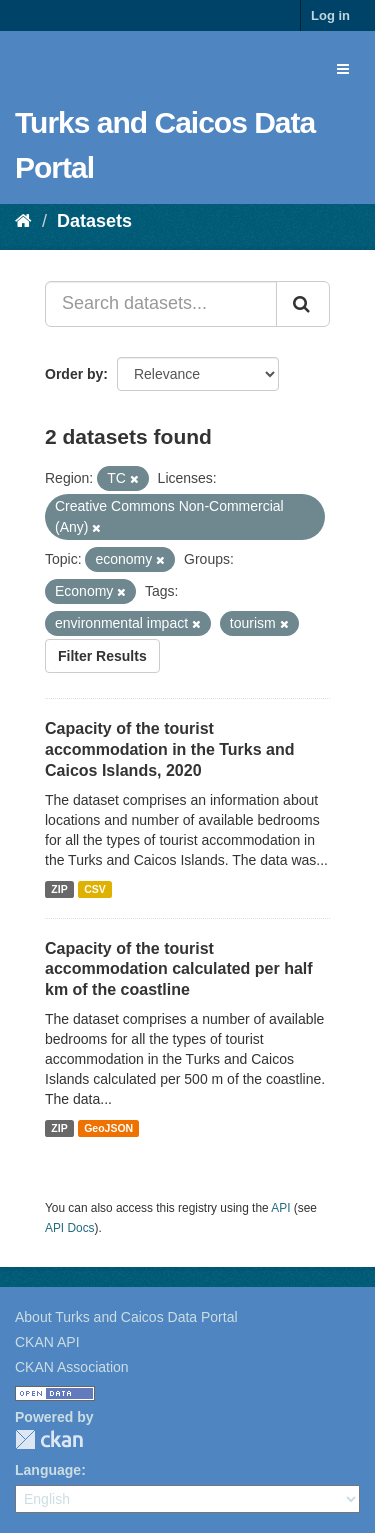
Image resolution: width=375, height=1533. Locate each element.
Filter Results (102, 656)
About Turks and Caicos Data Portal (126, 1317)
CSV (95, 889)
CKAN (49, 1439)
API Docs (70, 1228)
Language (48, 1470)
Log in (330, 15)
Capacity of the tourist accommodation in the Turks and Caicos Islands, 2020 (170, 749)
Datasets (94, 221)
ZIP (59, 889)
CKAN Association (72, 1367)
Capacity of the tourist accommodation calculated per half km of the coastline (179, 969)
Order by (74, 374)
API (280, 1208)
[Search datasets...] (161, 304)
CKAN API (47, 1342)
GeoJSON (108, 1128)
